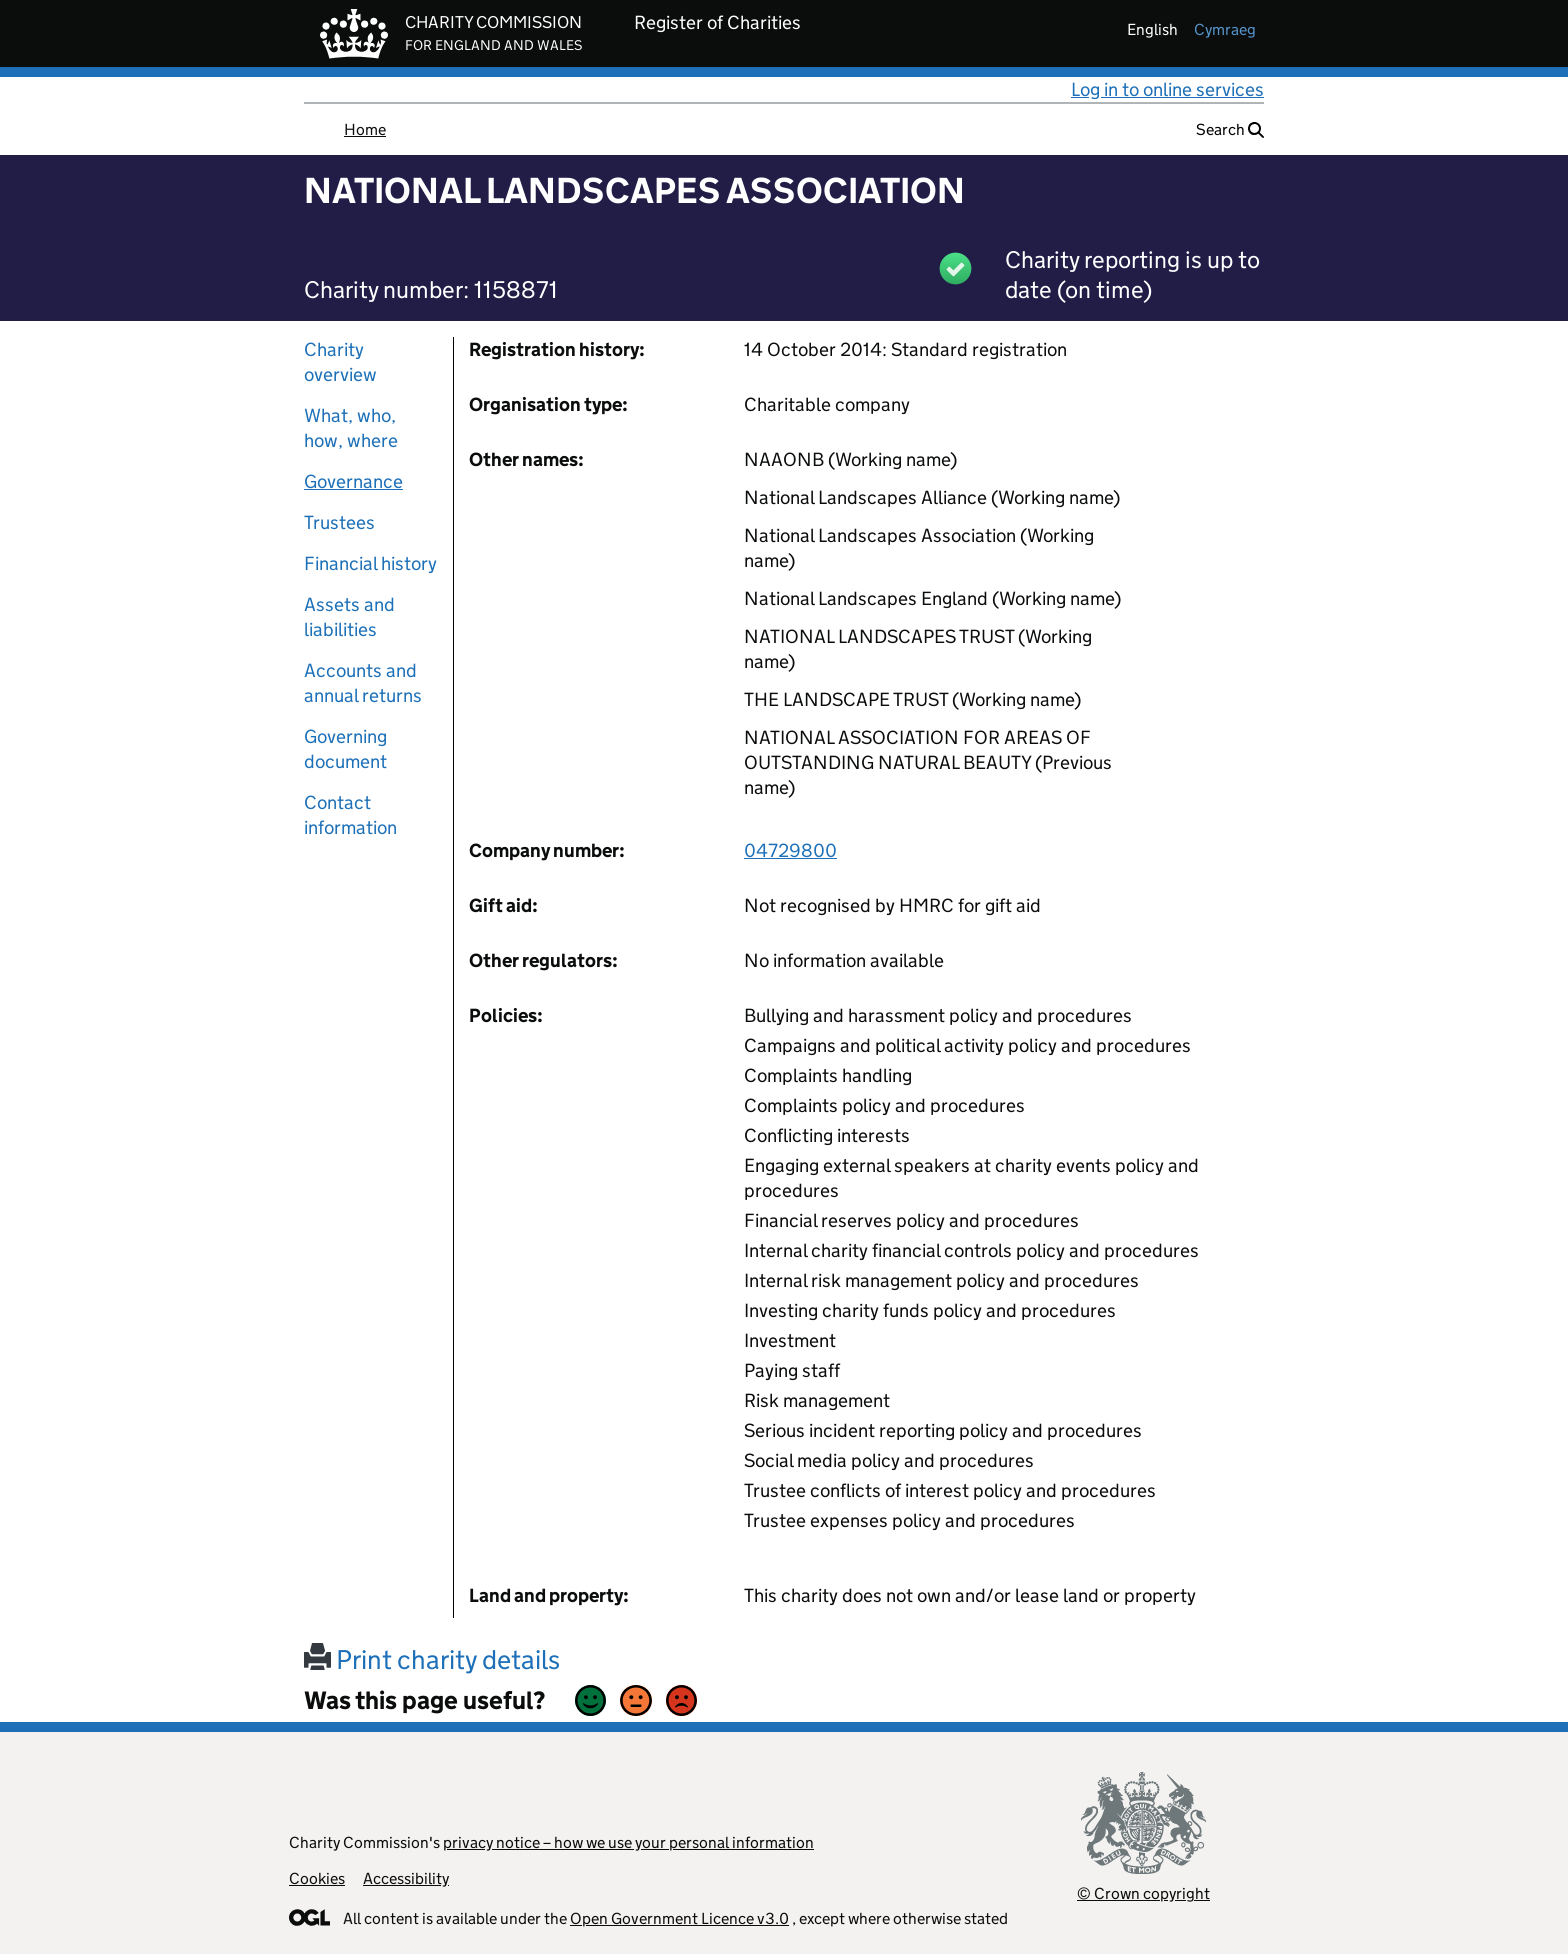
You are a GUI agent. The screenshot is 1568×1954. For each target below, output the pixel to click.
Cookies (317, 1878)
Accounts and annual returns (363, 683)
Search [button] (1230, 129)
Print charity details (432, 1659)
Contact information (350, 815)
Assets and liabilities (349, 617)
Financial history (370, 563)
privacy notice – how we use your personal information (628, 1842)
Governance (353, 481)
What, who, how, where (351, 428)
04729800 (790, 850)
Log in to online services (1167, 89)
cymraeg (1225, 29)
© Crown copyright (1143, 1893)
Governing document (345, 749)
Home (365, 129)
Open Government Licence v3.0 (679, 1918)
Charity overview (340, 362)
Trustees (339, 522)
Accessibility (406, 1878)
